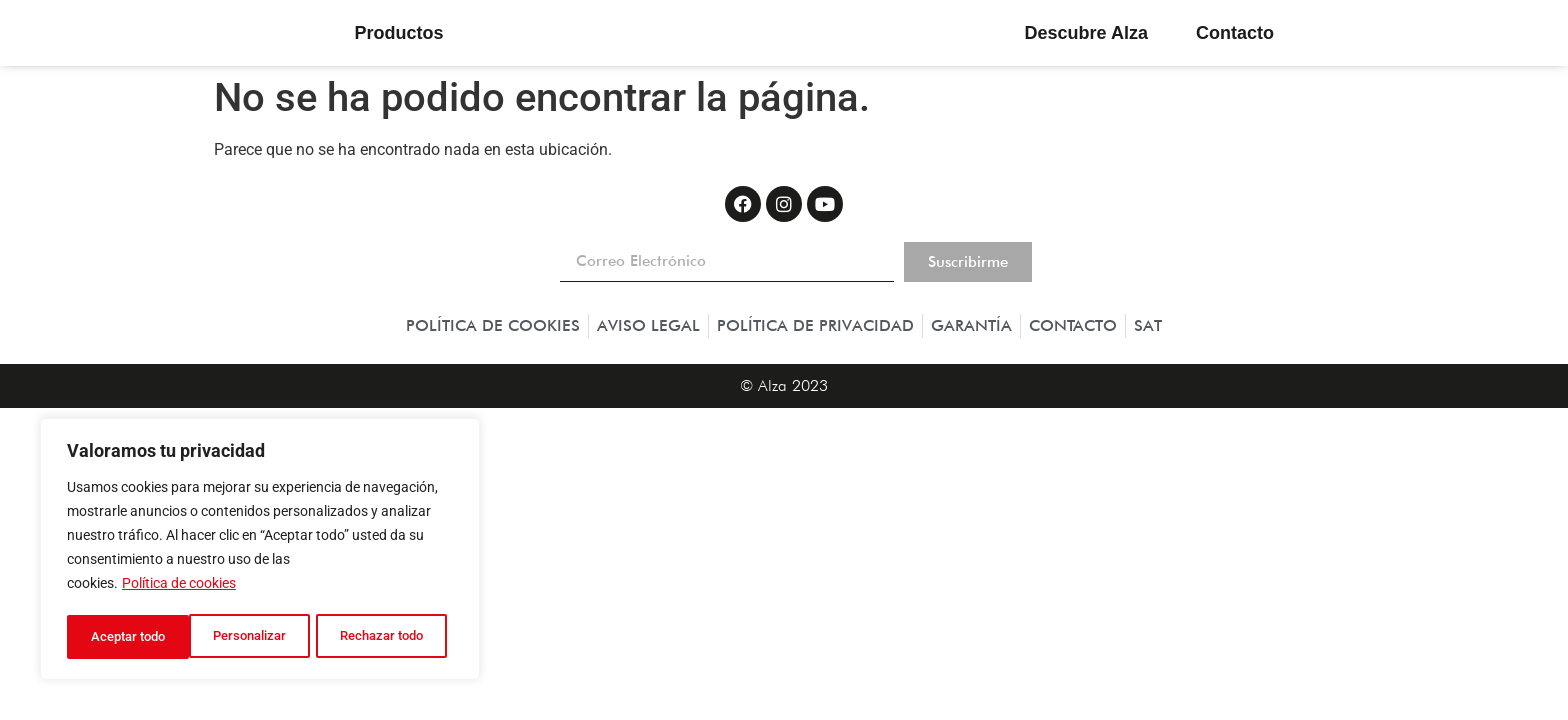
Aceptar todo (393, 637)
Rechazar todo (259, 637)
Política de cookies (179, 587)
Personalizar (126, 637)
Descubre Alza (1086, 33)
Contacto (1235, 33)
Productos (403, 33)
